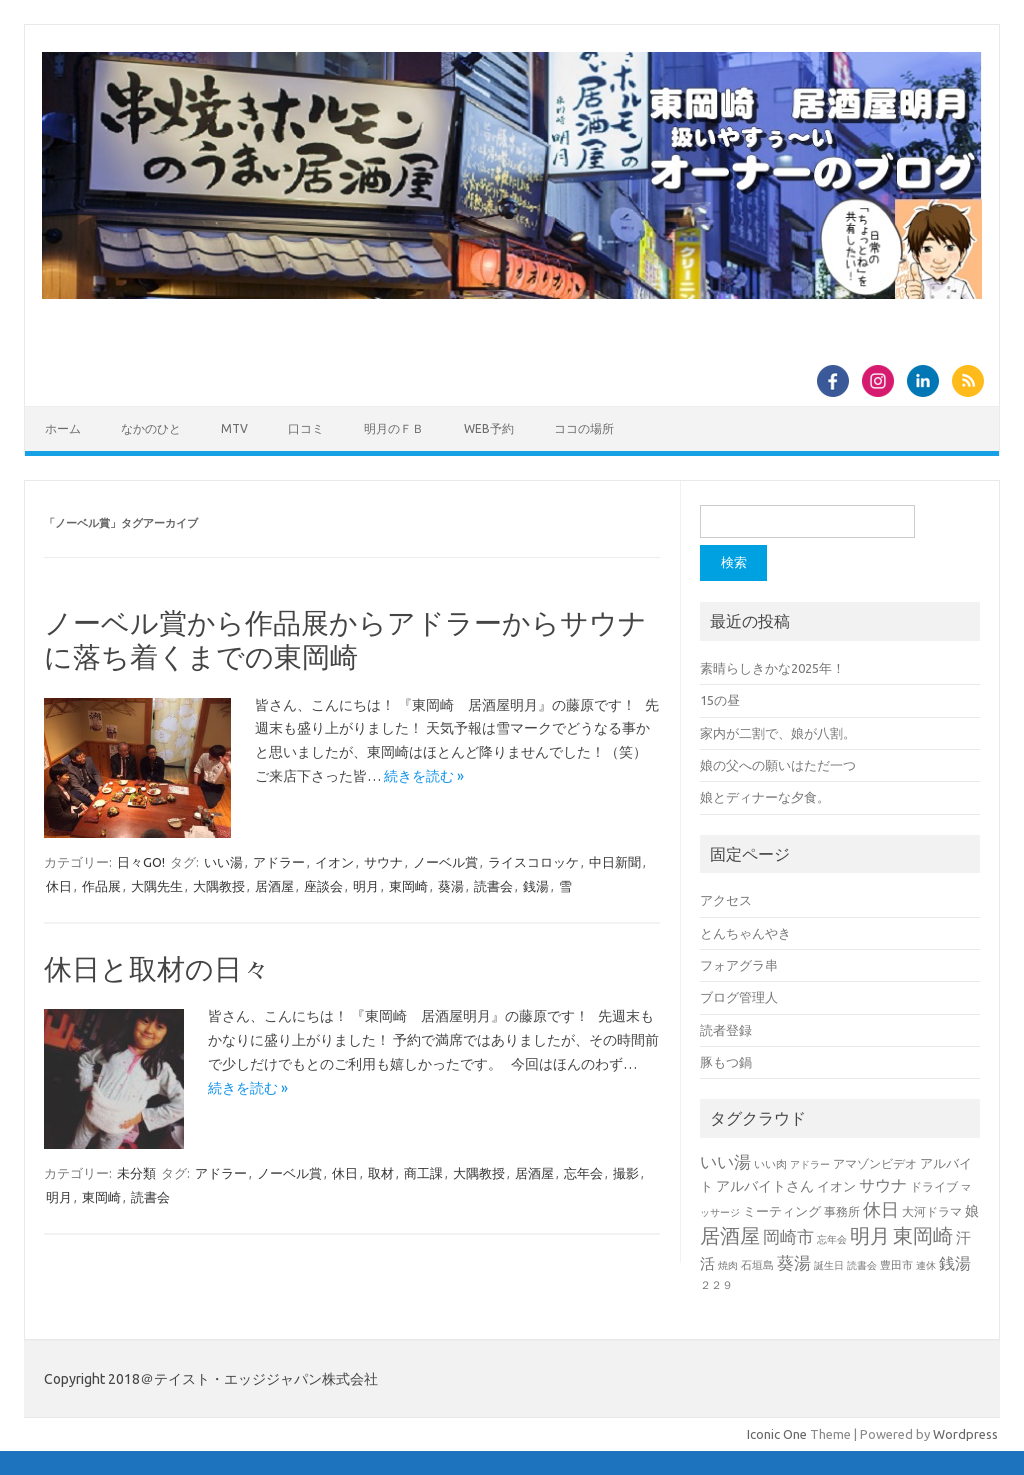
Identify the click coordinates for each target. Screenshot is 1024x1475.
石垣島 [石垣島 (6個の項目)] (757, 1265)
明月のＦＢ (394, 428)
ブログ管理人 (739, 997)
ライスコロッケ (533, 862)
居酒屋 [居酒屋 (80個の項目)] (730, 1235)
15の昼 (720, 700)
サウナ (383, 862)
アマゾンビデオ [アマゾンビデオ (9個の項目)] (875, 1163)
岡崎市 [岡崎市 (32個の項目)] (788, 1237)
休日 (59, 886)
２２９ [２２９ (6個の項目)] (716, 1285)
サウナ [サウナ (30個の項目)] (883, 1185)
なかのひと (151, 428)
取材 (381, 1173)
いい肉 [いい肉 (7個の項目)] (770, 1164)
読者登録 (726, 1030)
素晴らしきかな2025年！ (772, 668)
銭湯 (536, 886)
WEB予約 (489, 428)
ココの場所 (584, 428)
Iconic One (777, 1434)
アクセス (726, 900)
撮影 (626, 1173)
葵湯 (451, 886)
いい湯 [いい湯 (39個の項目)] (725, 1161)
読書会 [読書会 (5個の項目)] (862, 1265)
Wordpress (965, 1434)
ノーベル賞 (445, 862)
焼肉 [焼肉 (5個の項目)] (728, 1265)
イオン (334, 862)
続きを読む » (424, 776)
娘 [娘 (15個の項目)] (972, 1211)
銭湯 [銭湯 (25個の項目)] (955, 1263)
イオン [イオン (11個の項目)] (836, 1186)
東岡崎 (408, 886)
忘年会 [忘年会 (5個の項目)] (832, 1239)
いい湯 (223, 862)
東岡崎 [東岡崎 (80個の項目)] (923, 1235)
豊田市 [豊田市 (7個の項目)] (896, 1265)
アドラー (279, 862)
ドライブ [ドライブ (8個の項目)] (934, 1186)
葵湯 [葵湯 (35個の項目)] (794, 1262)
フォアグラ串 (739, 965)
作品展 (101, 886)
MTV (234, 428)
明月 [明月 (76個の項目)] (870, 1236)
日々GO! (141, 862)
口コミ (306, 428)
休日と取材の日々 (157, 968)
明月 (366, 886)
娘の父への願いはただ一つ (778, 765)
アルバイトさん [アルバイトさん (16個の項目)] (765, 1186)
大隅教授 (219, 886)
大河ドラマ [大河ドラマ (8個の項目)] (932, 1211)
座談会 (323, 886)
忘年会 (583, 1173)
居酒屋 (274, 886)
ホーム (63, 428)
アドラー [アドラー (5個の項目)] (810, 1164)
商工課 (423, 1173)
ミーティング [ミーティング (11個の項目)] (782, 1211)
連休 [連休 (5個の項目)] (926, 1265)
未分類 (136, 1173)
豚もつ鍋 (726, 1062)
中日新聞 (615, 862)
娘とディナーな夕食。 (765, 797)
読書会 (493, 886)
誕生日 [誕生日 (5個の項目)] (829, 1265)
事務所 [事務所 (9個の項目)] (842, 1211)
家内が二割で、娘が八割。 (778, 733)
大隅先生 (157, 886)
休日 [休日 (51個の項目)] (881, 1209)
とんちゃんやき (745, 933)
